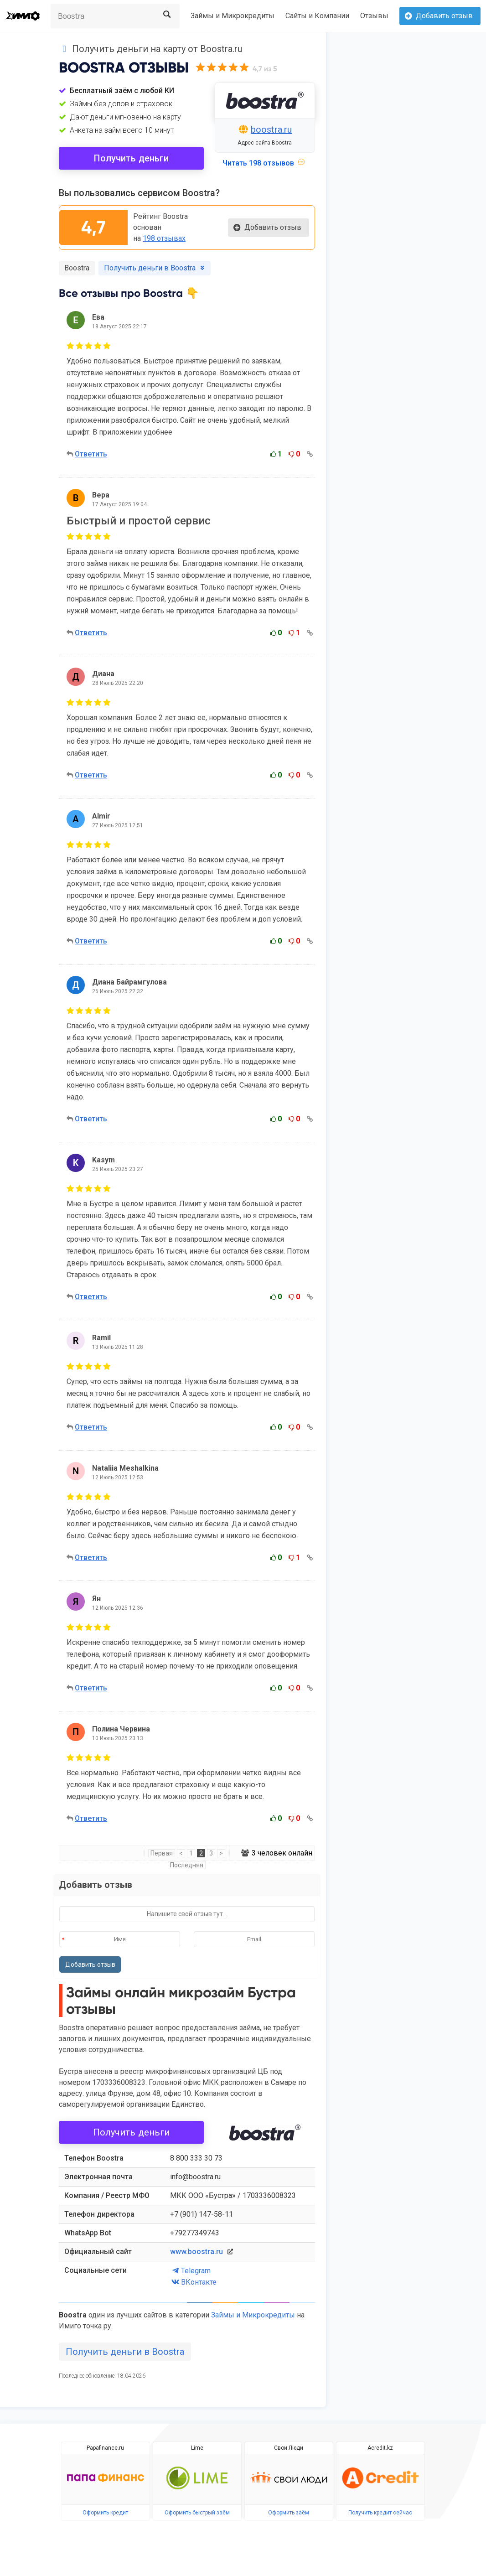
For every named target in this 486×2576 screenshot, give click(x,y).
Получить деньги (131, 158)
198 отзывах (164, 238)
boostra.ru (271, 129)
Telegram (190, 2270)
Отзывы (374, 15)
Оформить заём (288, 2512)
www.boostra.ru (196, 2251)
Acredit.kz (380, 2448)
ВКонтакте (193, 2282)
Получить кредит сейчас (380, 2512)
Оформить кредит (105, 2512)
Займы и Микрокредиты (232, 15)
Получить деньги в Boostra (125, 2351)
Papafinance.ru (105, 2448)
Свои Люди (288, 2448)
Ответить (91, 454)
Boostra (76, 268)
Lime (197, 2448)
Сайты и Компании (317, 15)
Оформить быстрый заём (197, 2512)
